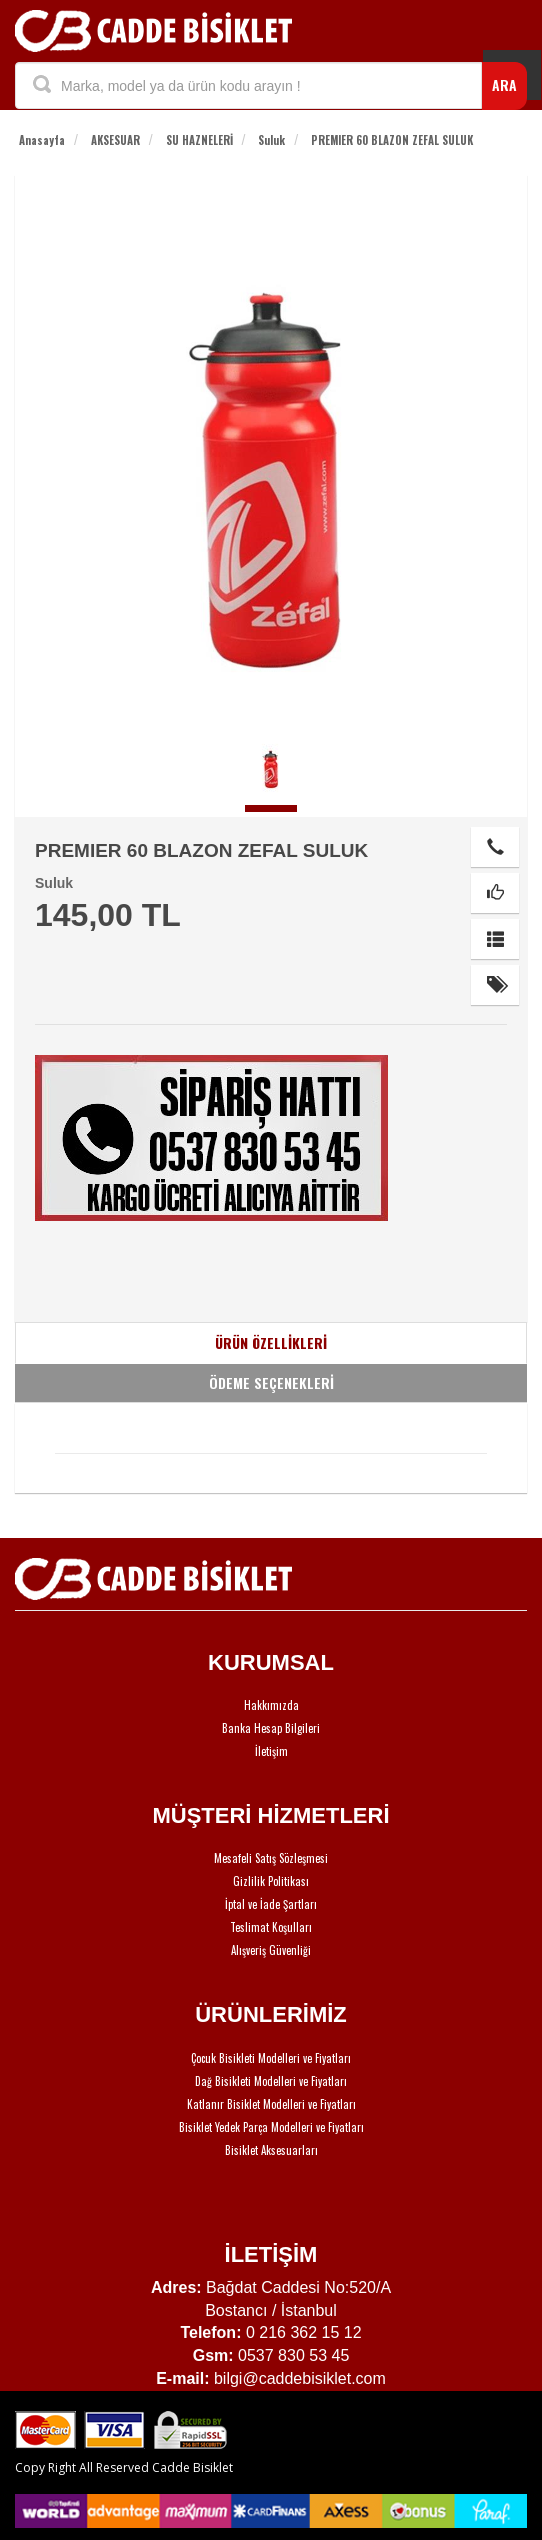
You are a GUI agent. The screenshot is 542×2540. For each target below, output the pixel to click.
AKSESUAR (115, 140)
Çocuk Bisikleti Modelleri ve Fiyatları (271, 2058)
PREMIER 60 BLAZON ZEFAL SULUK (392, 140)
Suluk (271, 140)
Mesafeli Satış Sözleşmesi (271, 1858)
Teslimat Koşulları (271, 1927)
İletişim (271, 1751)
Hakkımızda (271, 1705)
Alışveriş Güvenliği (271, 1950)
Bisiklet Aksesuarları (271, 2150)
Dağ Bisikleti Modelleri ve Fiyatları (271, 2081)
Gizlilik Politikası (271, 1881)
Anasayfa (42, 140)
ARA (504, 84)
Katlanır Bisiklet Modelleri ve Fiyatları (271, 2104)
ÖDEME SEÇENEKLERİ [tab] (271, 1382)
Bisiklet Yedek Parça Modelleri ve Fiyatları (271, 2127)
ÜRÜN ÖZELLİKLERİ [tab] (271, 1342)
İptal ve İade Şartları (271, 1904)
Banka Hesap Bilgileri (271, 1728)
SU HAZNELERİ (199, 140)
